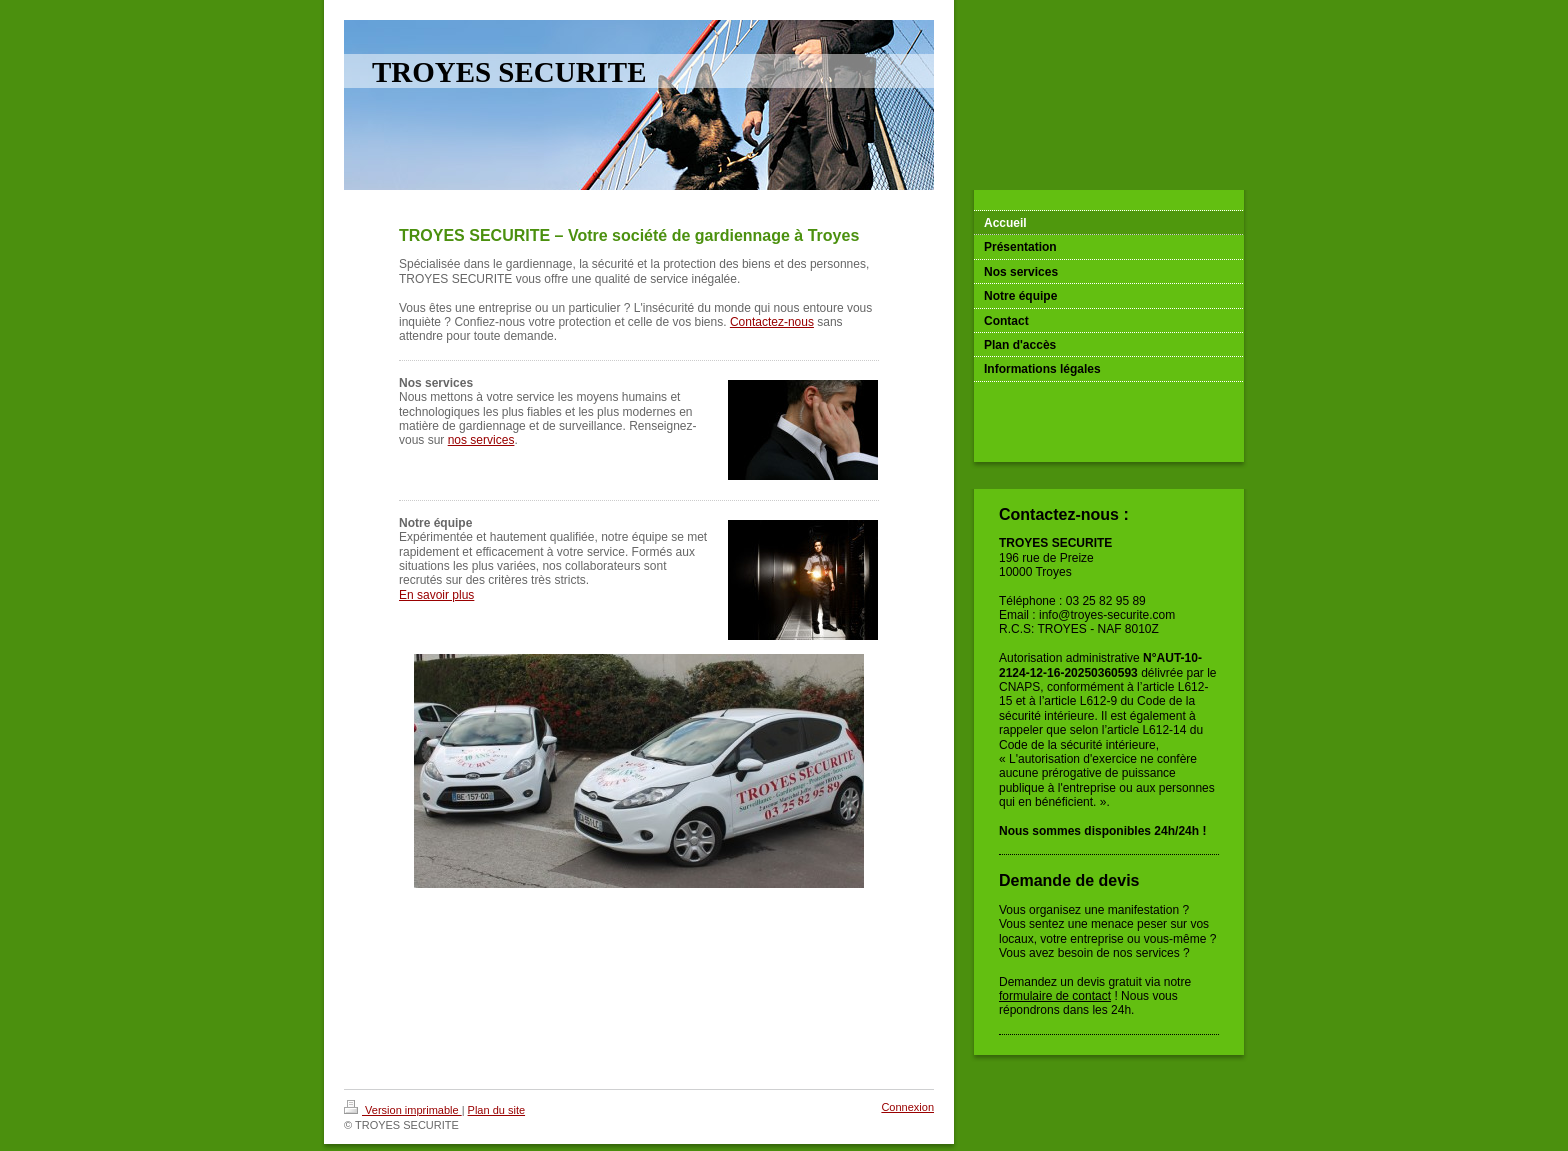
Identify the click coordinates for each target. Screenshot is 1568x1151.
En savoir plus (436, 595)
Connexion (907, 1107)
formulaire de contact (1055, 996)
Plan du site (496, 1110)
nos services (481, 440)
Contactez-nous (772, 322)
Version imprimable (403, 1110)
